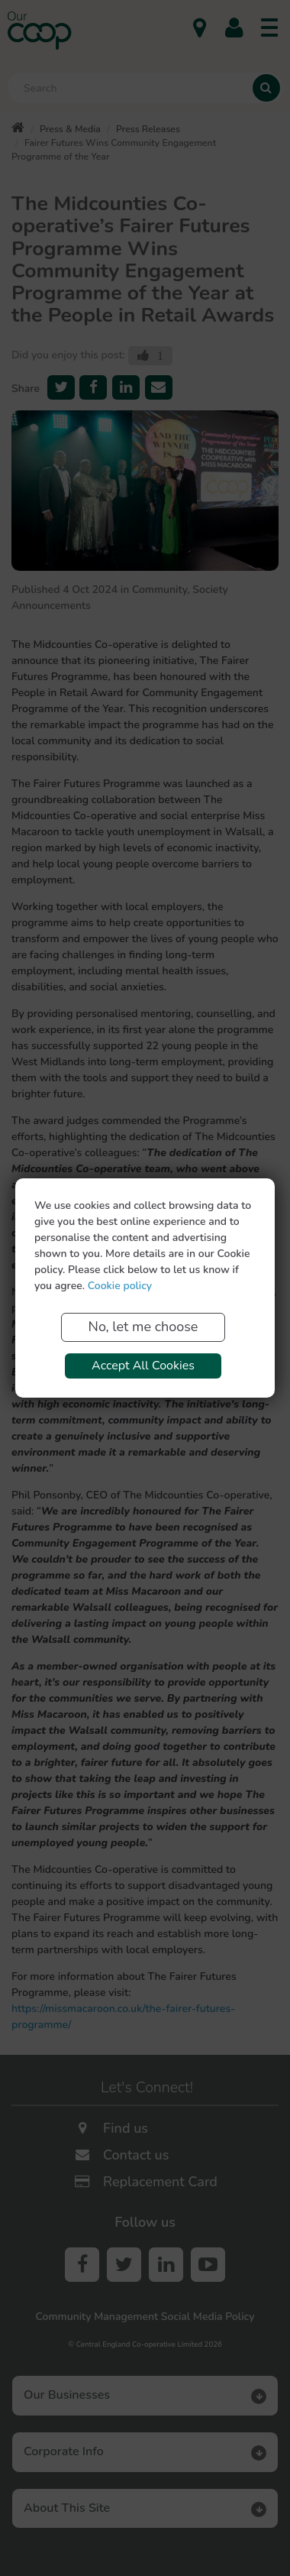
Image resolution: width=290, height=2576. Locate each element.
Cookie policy (120, 1285)
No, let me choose (143, 1326)
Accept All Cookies (143, 1365)
